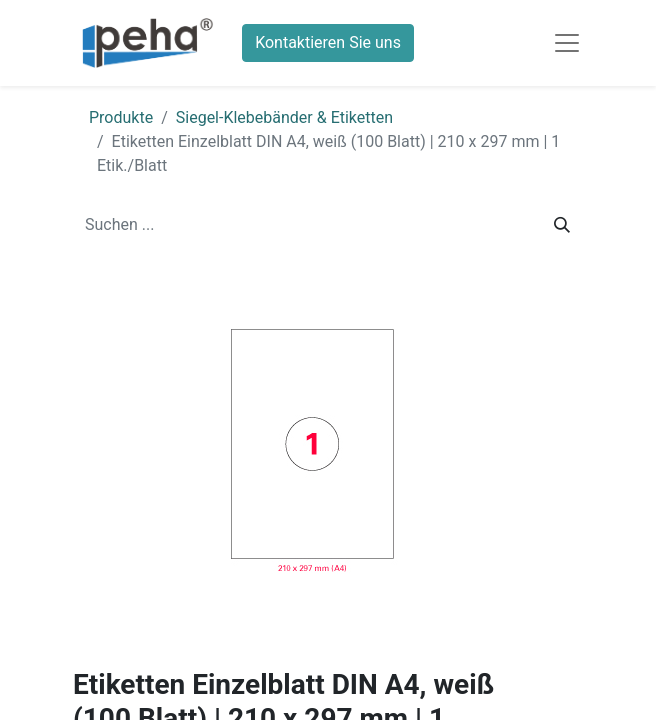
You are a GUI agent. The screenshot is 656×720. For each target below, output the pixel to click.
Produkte (121, 117)
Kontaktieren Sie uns (328, 42)
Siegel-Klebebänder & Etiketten (284, 117)
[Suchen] (562, 225)
